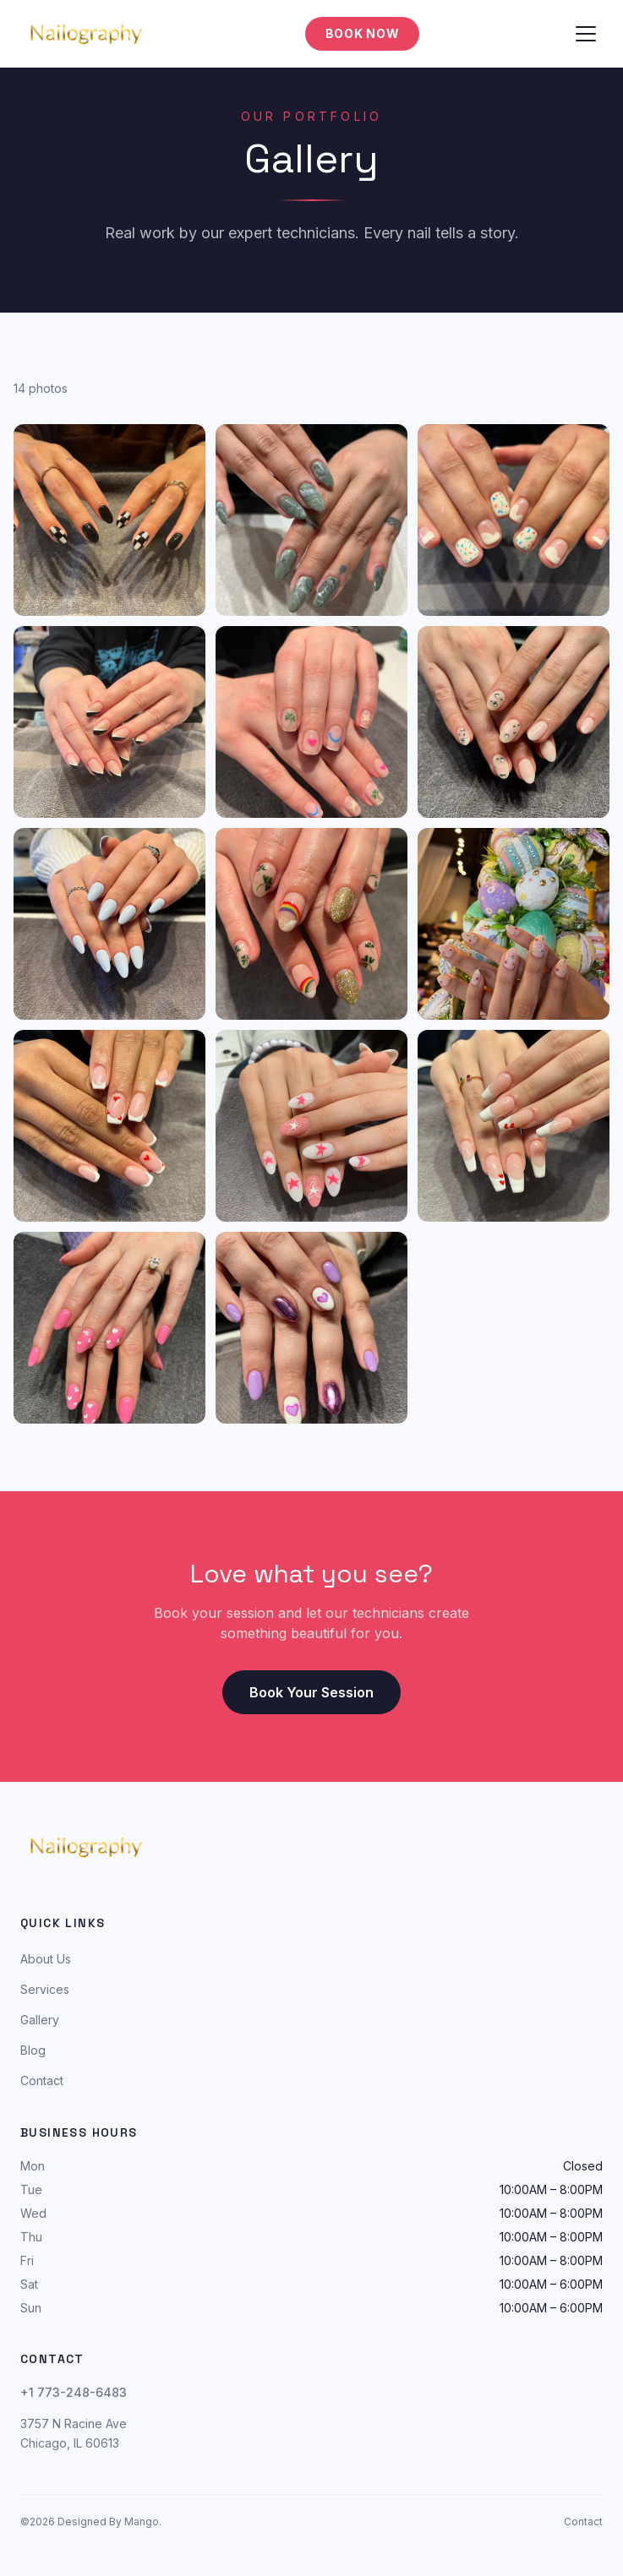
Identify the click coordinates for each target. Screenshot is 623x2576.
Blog (33, 2050)
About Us (45, 1959)
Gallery (39, 2019)
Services (44, 1989)
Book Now (362, 33)
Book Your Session (311, 1692)
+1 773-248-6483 (73, 2392)
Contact (41, 2080)
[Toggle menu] (586, 34)
